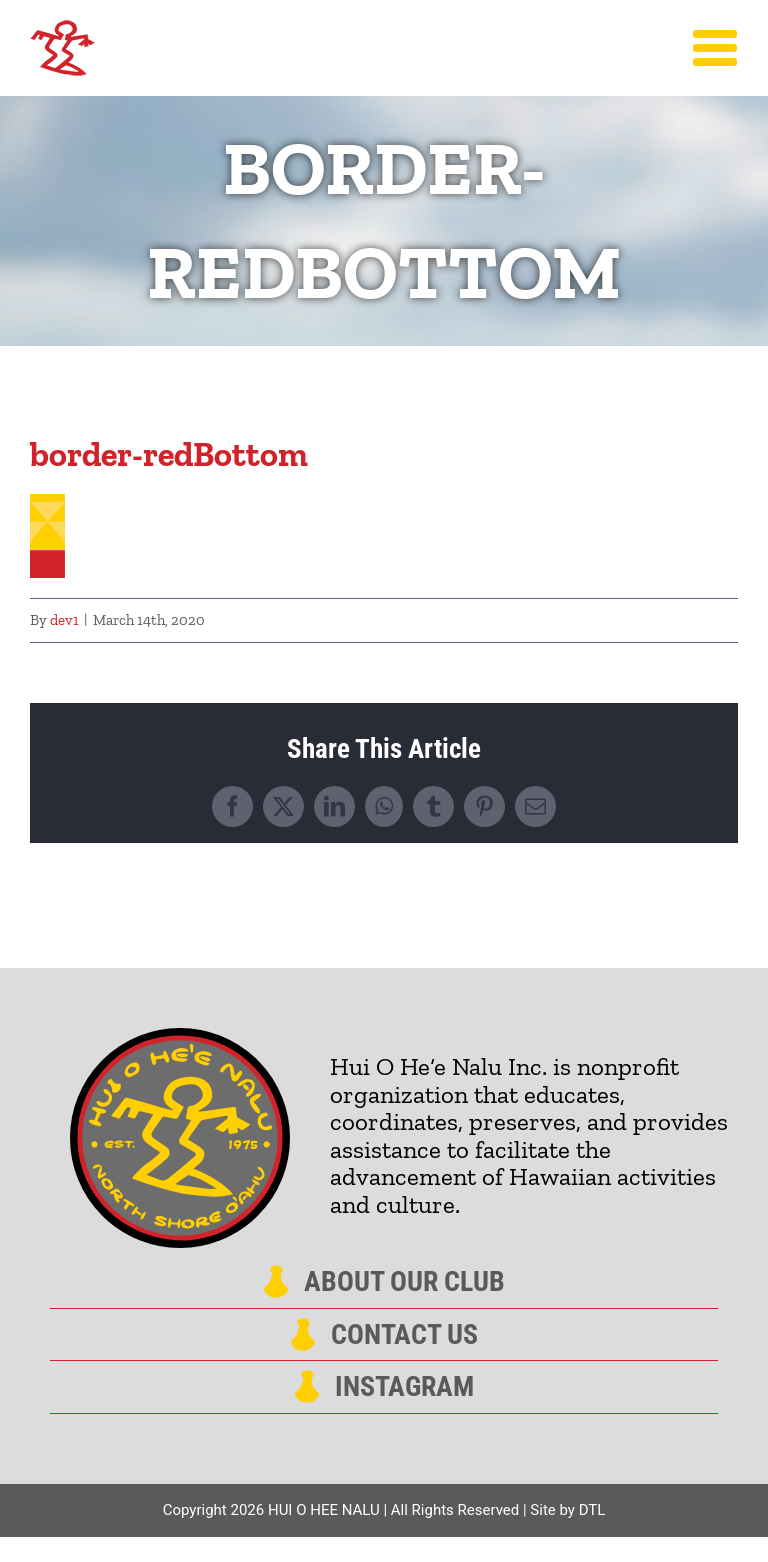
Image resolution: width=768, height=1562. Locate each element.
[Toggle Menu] (715, 48)
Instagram (404, 1387)
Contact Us (404, 1335)
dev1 (64, 620)
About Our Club (404, 1282)
